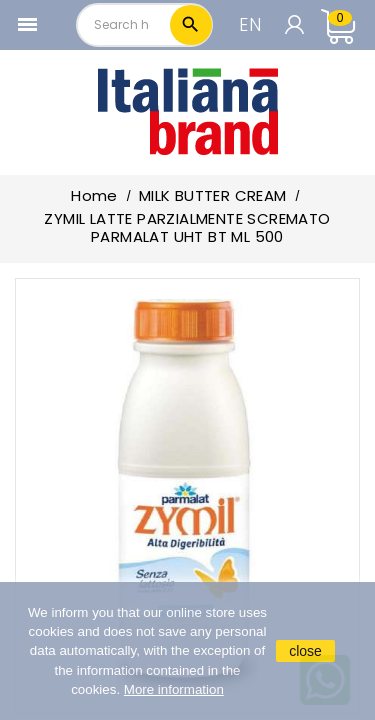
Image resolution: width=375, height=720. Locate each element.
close (305, 651)
